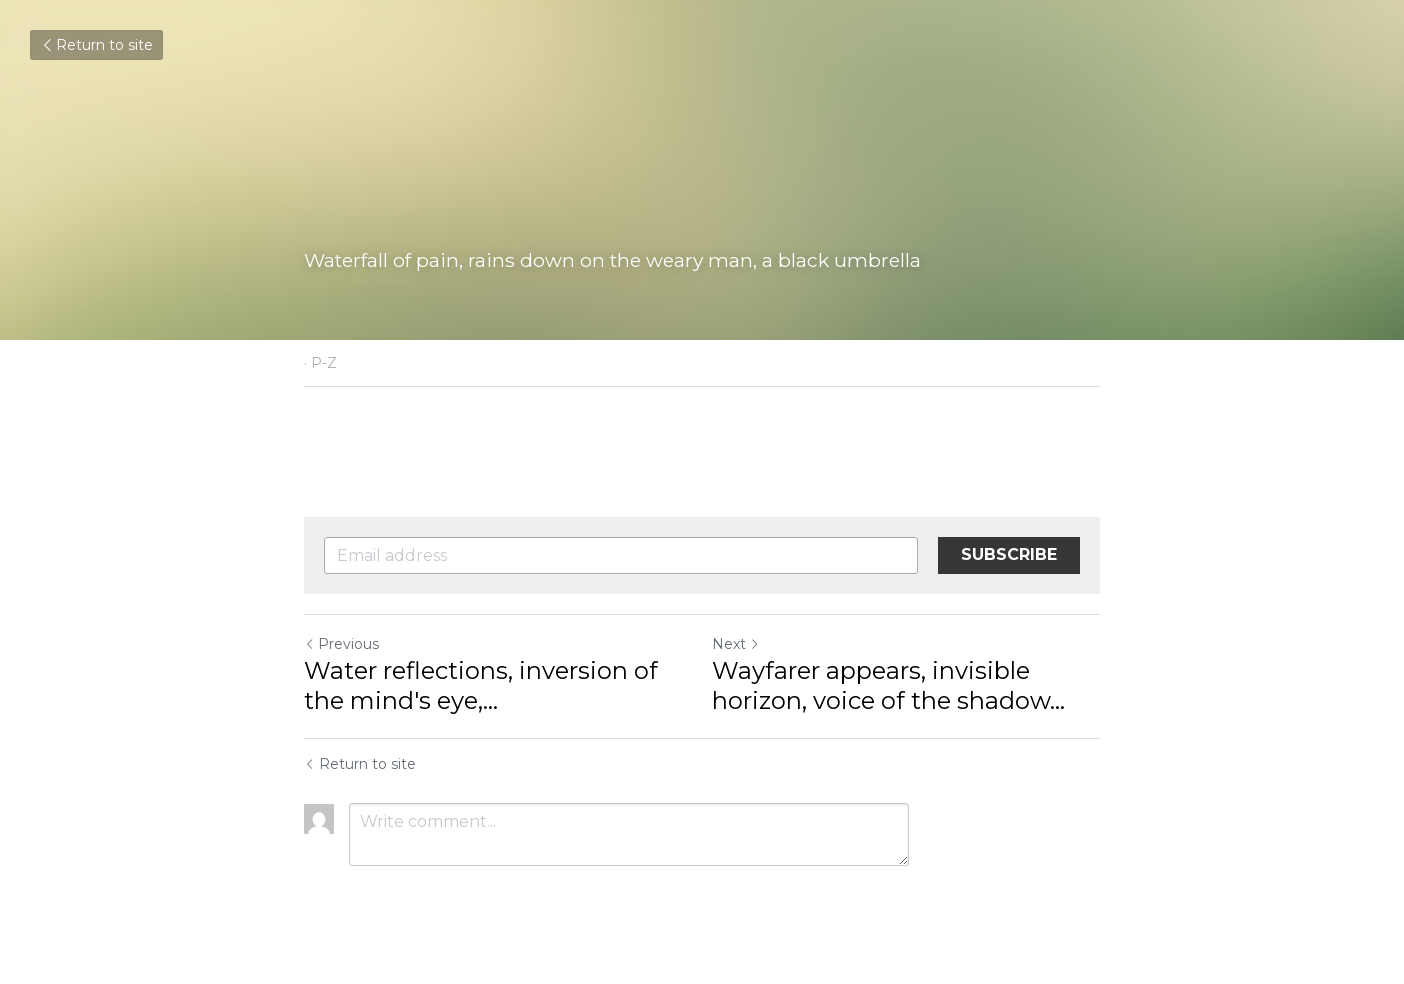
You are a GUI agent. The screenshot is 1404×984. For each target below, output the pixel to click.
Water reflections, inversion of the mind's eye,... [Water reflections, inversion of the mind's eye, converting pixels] (481, 685)
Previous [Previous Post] (341, 644)
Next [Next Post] (736, 644)
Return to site (96, 45)
